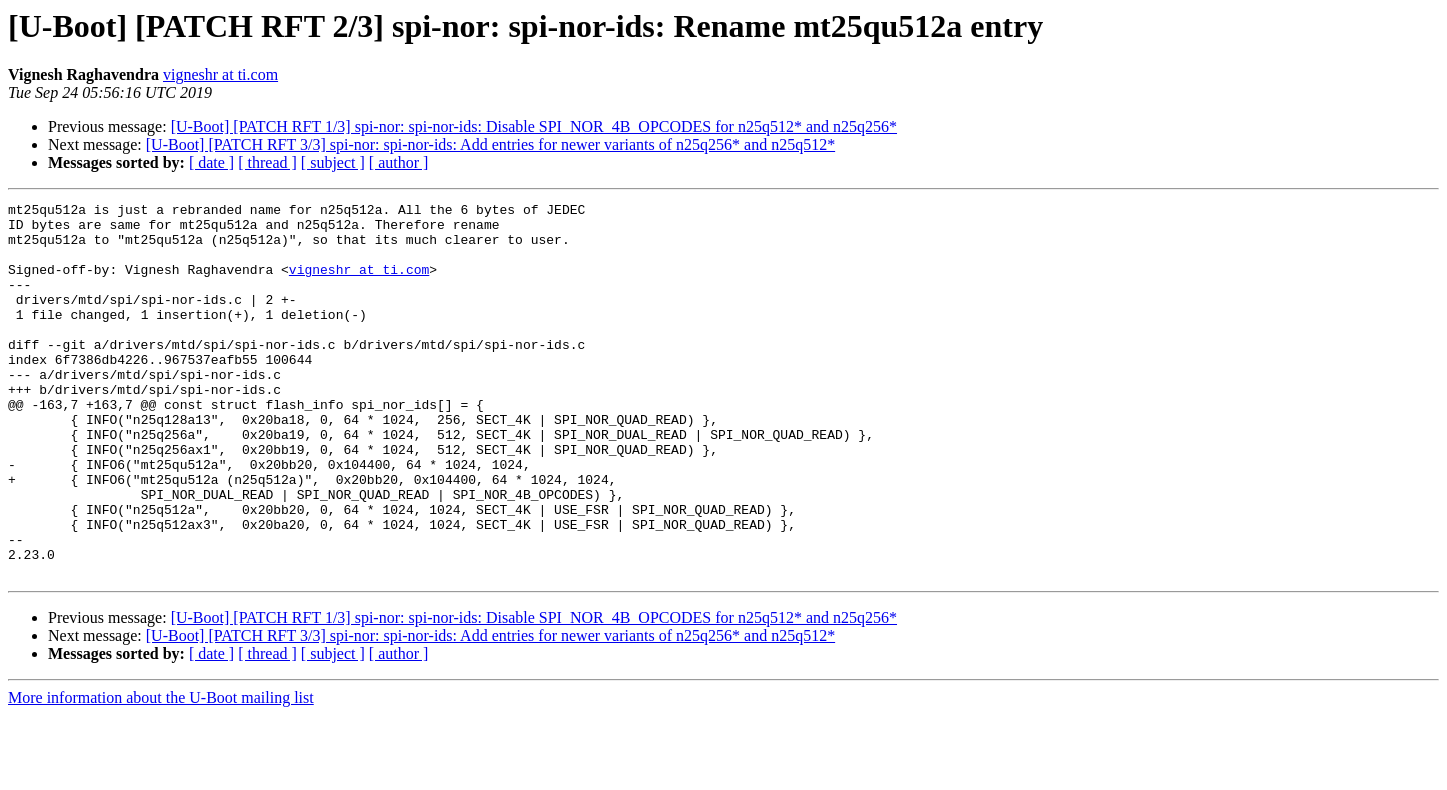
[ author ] (399, 162)
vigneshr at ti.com (220, 74)
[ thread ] (267, 162)
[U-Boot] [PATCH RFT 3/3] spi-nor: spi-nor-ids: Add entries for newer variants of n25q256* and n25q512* (490, 144)
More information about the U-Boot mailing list (161, 772)
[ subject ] (333, 162)
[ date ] (211, 162)
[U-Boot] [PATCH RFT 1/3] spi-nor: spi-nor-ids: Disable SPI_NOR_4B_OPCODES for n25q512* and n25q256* (534, 126)
